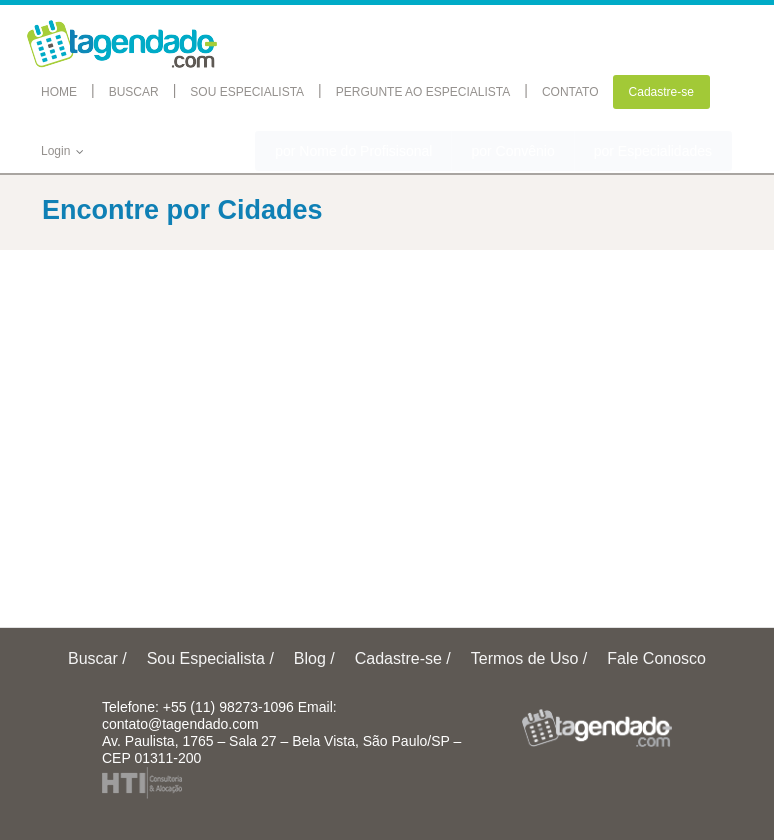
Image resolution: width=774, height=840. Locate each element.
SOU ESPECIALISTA (247, 92)
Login (63, 151)
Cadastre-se (661, 92)
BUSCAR (134, 92)
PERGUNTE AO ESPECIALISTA (423, 92)
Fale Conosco (656, 658)
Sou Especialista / (210, 658)
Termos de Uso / (529, 658)
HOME (59, 92)
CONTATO (570, 92)
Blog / (314, 658)
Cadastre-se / (403, 658)
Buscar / (97, 658)
